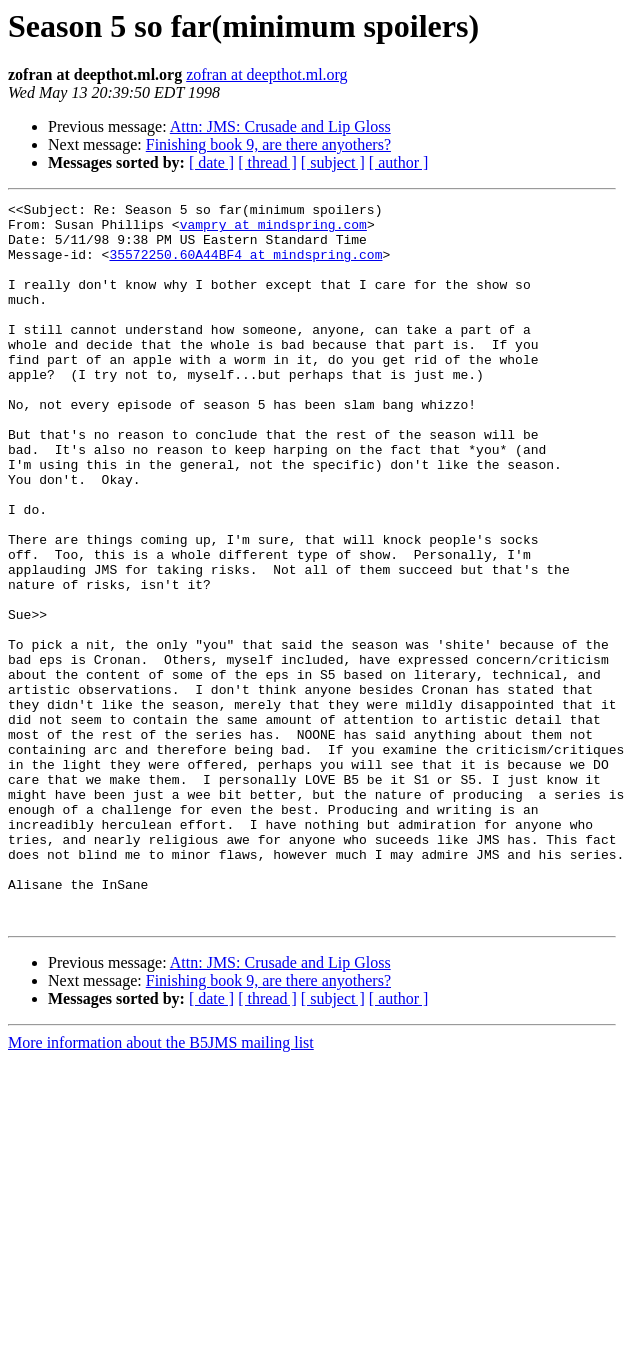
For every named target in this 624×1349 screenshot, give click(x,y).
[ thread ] (267, 162)
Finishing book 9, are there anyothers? (268, 144)
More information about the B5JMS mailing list (161, 1186)
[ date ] (211, 162)
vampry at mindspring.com (273, 230)
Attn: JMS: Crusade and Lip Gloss (280, 126)
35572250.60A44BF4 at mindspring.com (245, 266)
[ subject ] (333, 162)
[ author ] (399, 162)
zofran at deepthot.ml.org (266, 74)
